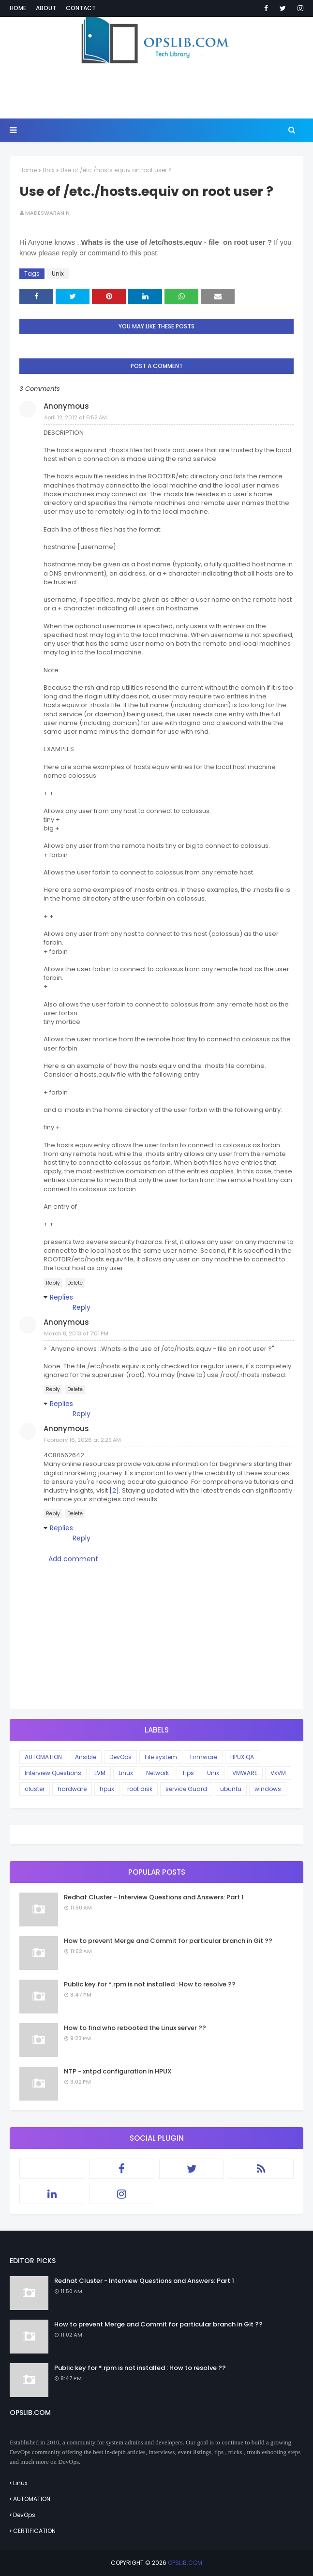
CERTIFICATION (34, 2531)
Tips (188, 1773)
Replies (61, 1297)
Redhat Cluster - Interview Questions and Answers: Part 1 (154, 1897)
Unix (49, 170)
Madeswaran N (47, 213)
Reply (53, 1283)
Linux (126, 1773)
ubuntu (230, 1789)
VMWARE (244, 1773)
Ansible (85, 1757)
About (46, 8)
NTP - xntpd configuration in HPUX (118, 2071)
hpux (107, 1789)
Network (157, 1773)
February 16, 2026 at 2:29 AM (82, 1440)
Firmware (203, 1757)
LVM (99, 1773)
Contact (81, 8)
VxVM (278, 1773)
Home (18, 8)
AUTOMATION (43, 1757)
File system (161, 1757)
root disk (139, 1789)
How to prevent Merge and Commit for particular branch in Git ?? (168, 1940)
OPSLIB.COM (185, 2563)
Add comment (73, 1559)
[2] (114, 1490)
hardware (72, 1789)
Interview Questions (53, 1773)
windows (267, 1789)
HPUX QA (242, 1757)
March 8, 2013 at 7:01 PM (76, 1333)
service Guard (186, 1789)
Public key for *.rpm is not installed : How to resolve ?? (150, 1984)
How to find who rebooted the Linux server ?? (135, 2027)
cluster (35, 1789)
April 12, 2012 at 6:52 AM (75, 417)
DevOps (120, 1757)
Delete (75, 1283)
